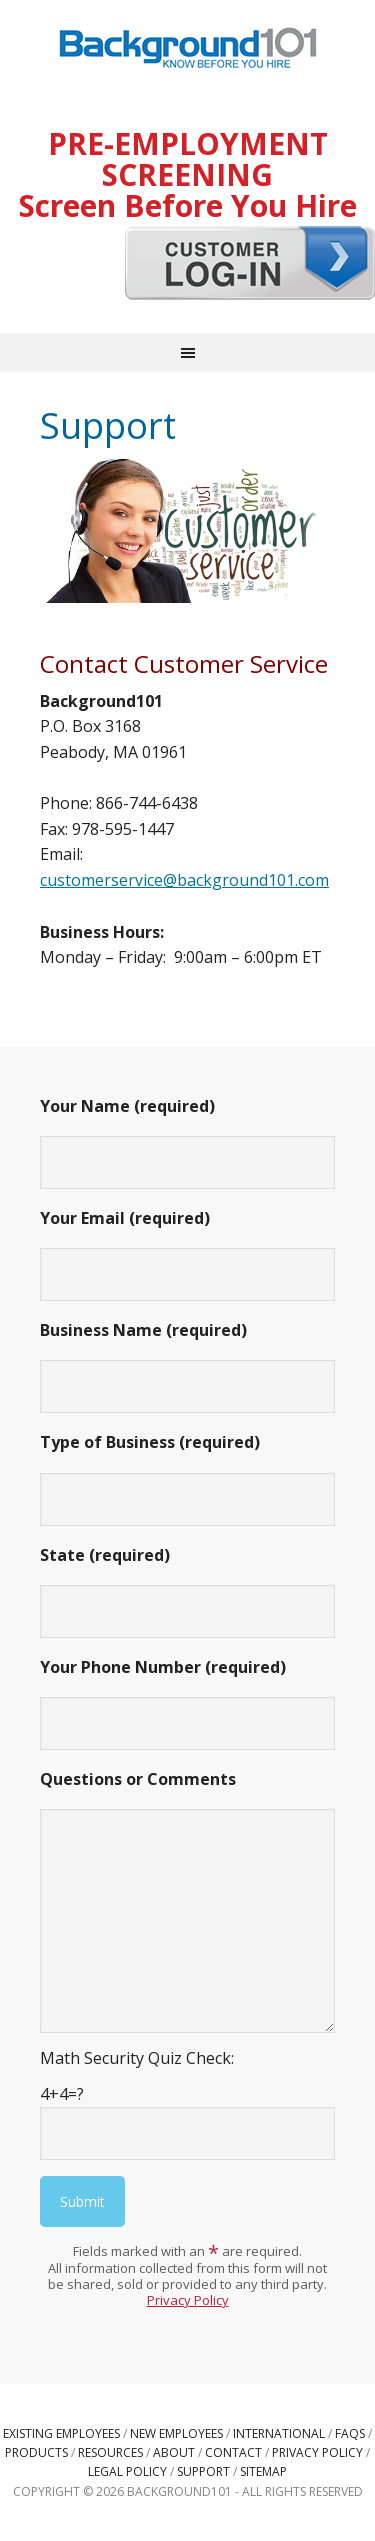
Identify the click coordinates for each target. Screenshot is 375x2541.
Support (203, 2471)
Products (36, 2452)
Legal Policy (127, 2471)
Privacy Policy (188, 2300)
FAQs (350, 2433)
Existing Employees (61, 2433)
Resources (110, 2452)
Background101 (188, 50)
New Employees (176, 2433)
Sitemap (263, 2471)
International (279, 2433)
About (174, 2452)
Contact (233, 2452)
